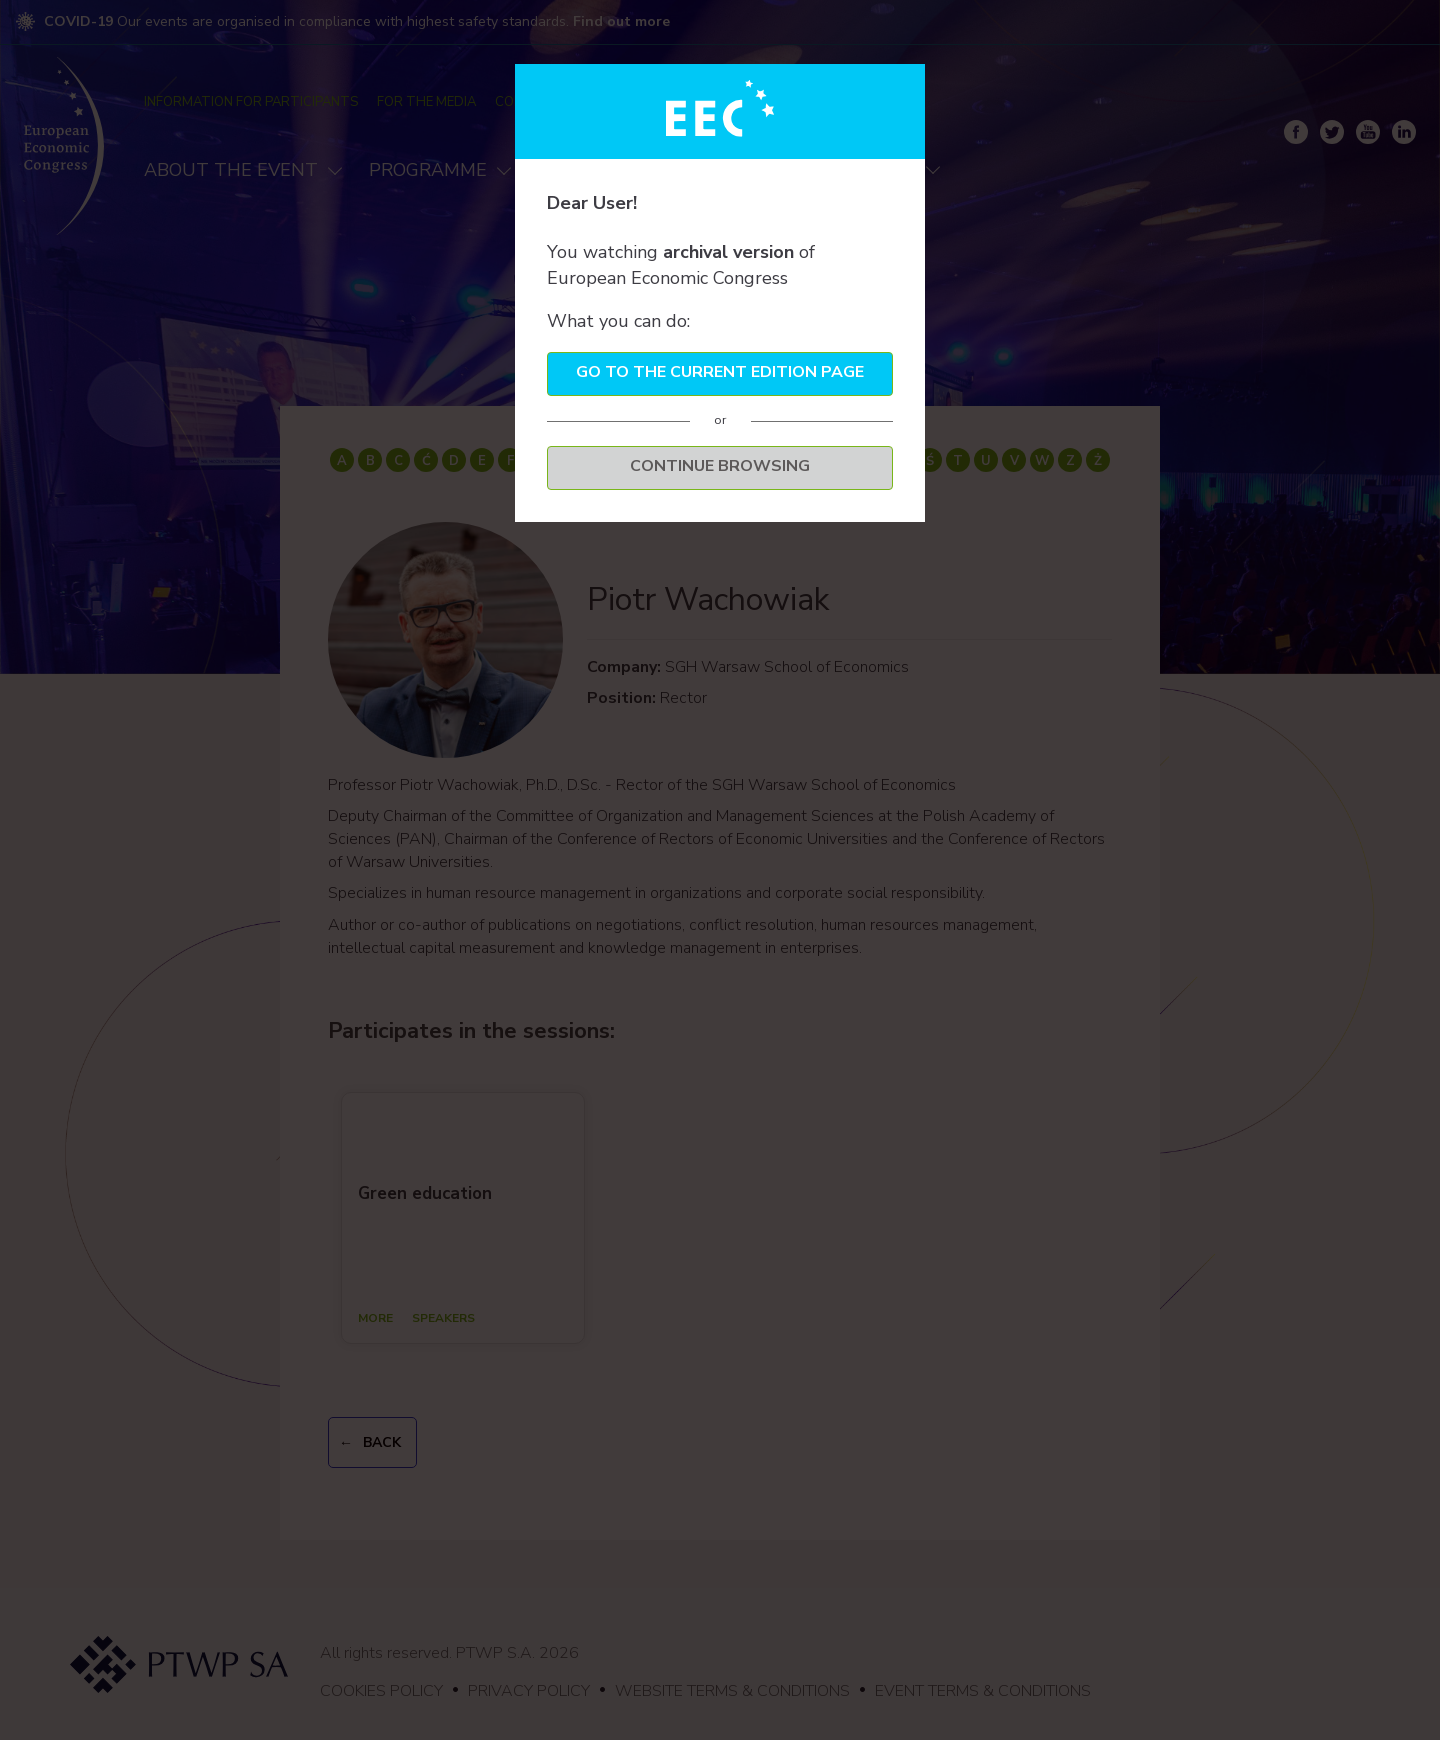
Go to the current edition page (720, 372)
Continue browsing (720, 466)
